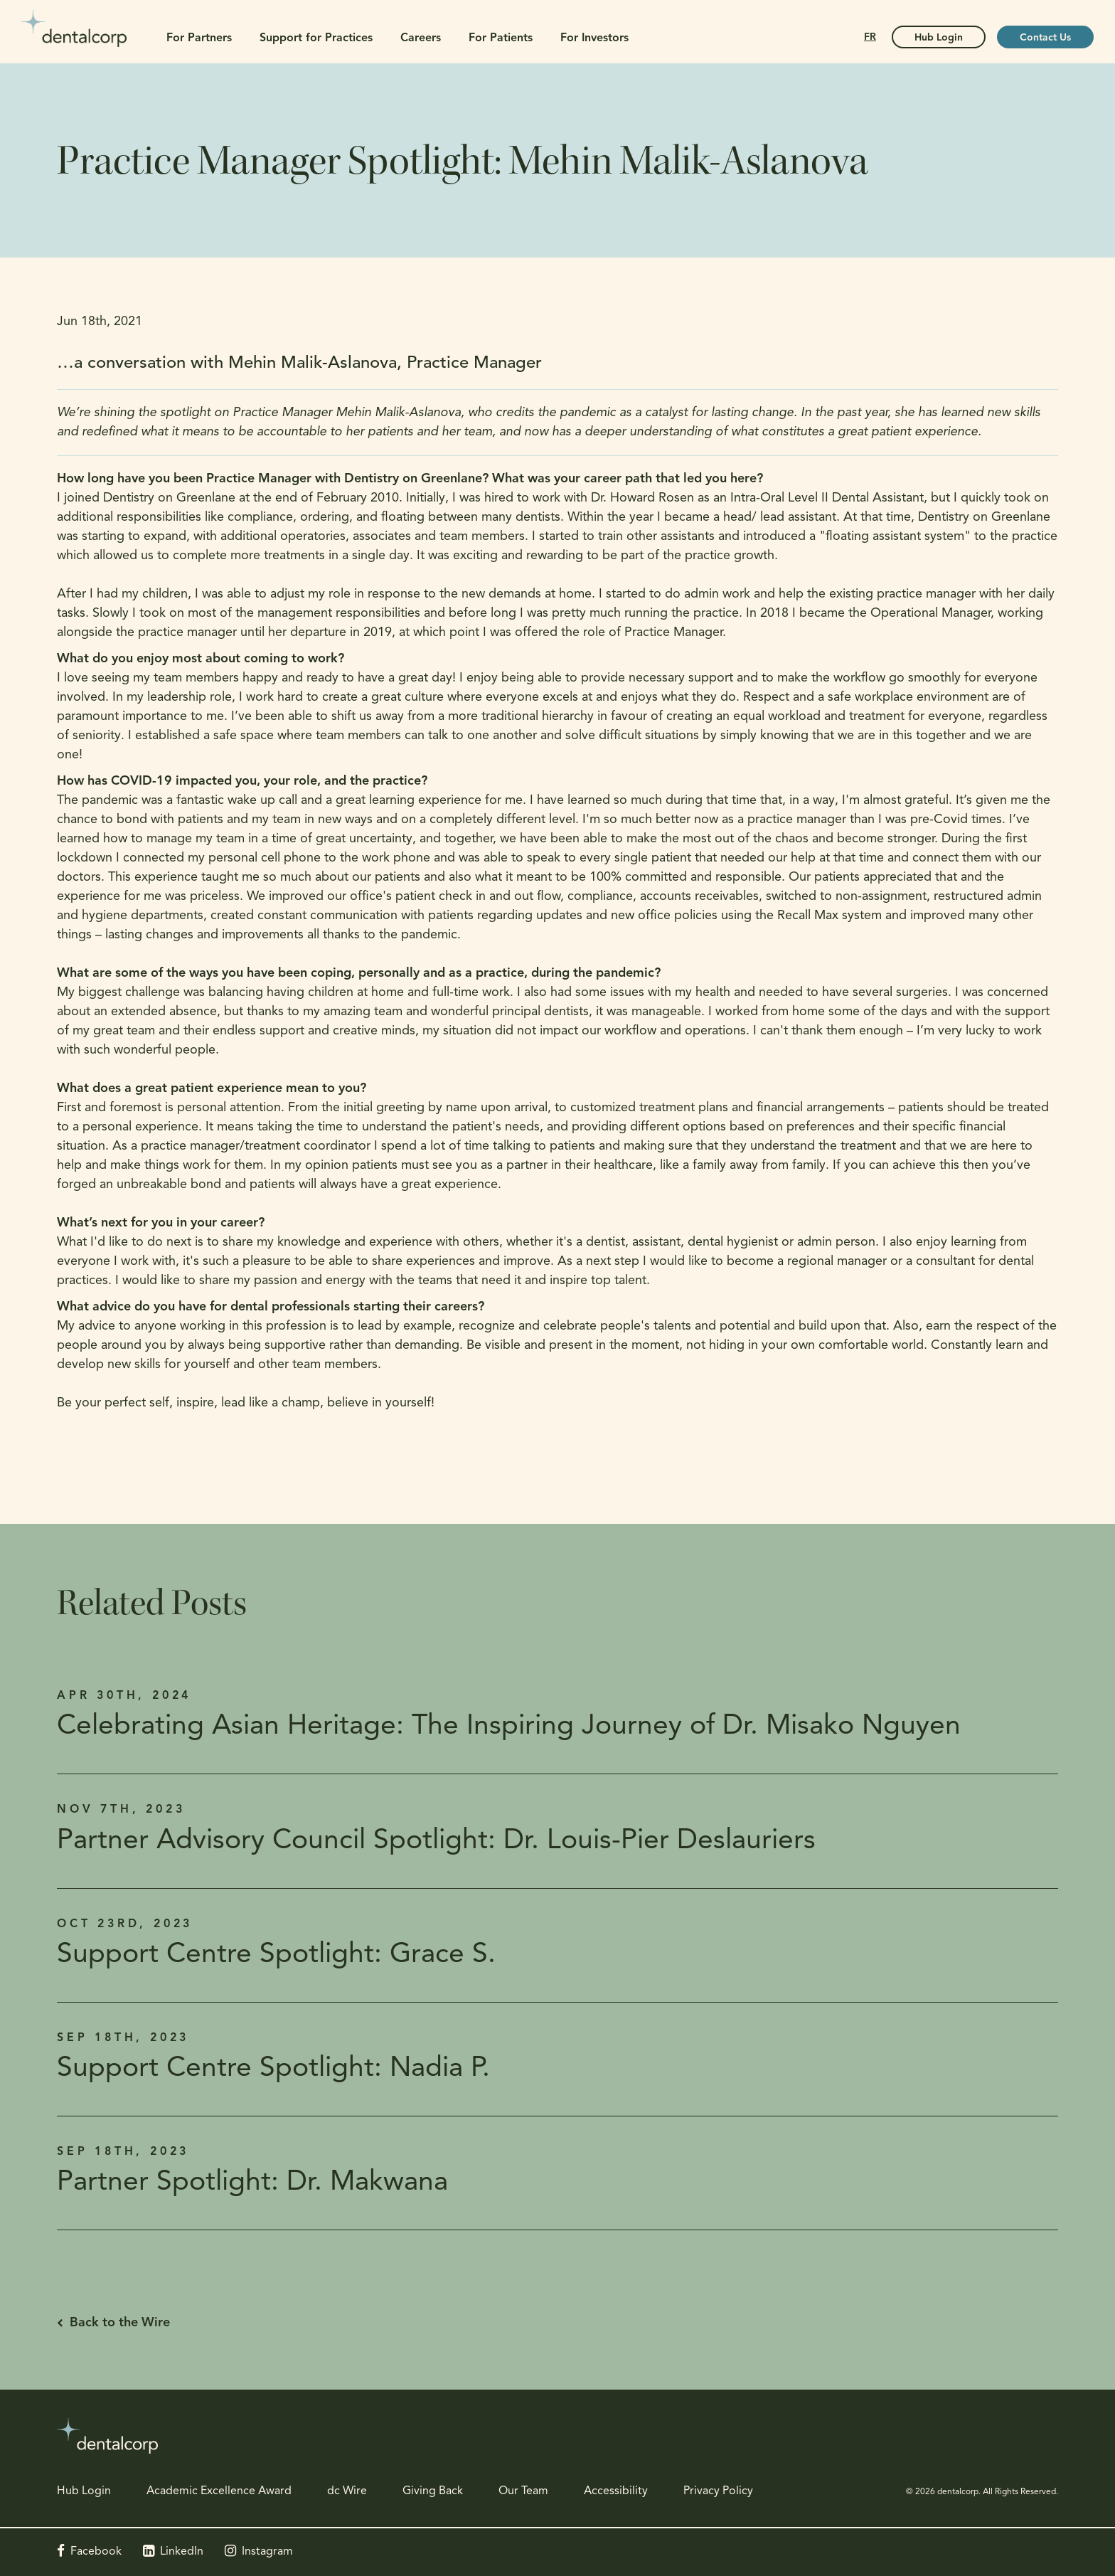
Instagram (267, 2552)
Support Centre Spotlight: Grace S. (276, 1955)
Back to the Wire (120, 2323)
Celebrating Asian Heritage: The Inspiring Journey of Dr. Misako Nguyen (509, 1727)
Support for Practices (316, 38)
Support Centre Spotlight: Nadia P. (273, 2069)
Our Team (523, 2491)
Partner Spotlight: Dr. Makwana (252, 2183)
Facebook (96, 2552)
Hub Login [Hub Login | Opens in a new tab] (938, 38)
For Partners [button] (199, 38)
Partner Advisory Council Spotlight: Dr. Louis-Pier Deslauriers (436, 1841)
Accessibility (616, 2491)
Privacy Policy (718, 2491)
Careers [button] (420, 38)
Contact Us (1045, 38)
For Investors (594, 38)
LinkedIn (181, 2552)
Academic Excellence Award (219, 2491)
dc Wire (347, 2491)
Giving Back (432, 2491)
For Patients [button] (501, 38)
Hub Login (84, 2491)
